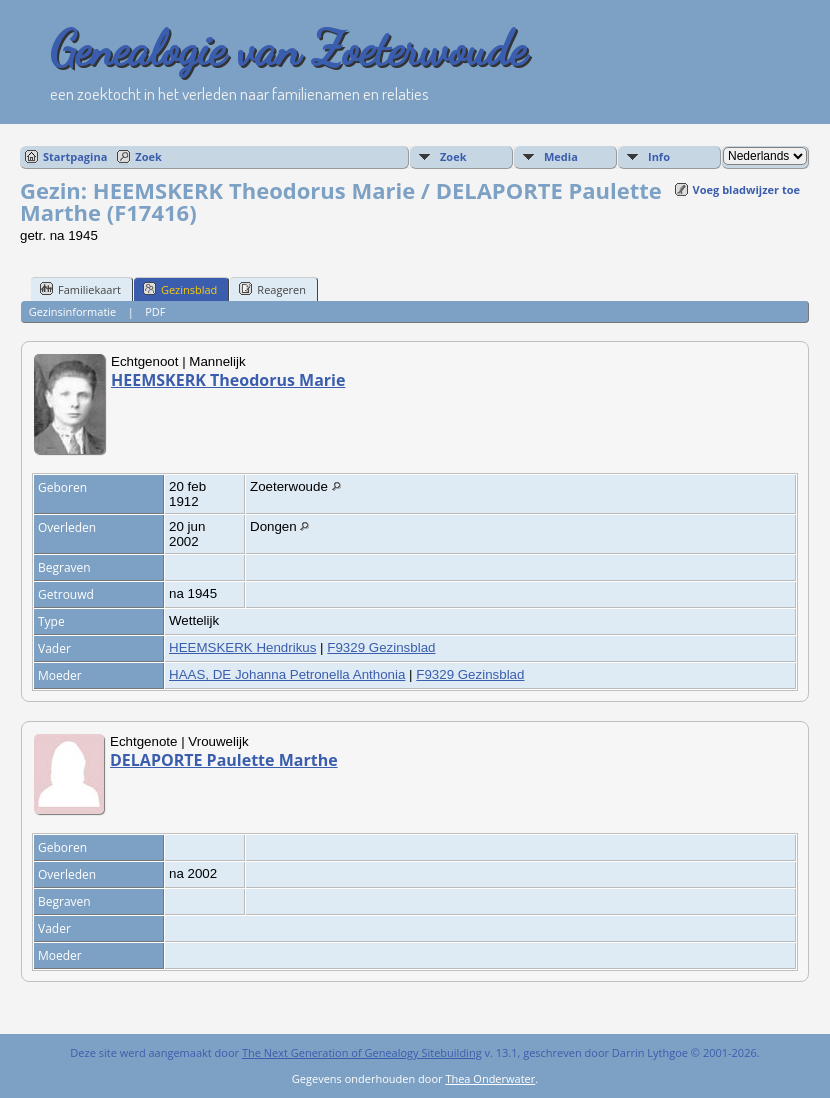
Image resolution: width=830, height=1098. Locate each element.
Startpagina (75, 156)
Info (659, 156)
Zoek (148, 156)
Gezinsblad (180, 289)
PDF (155, 311)
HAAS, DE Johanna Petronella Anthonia (287, 674)
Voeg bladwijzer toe (746, 189)
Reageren (272, 289)
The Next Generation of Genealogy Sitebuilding (362, 1052)
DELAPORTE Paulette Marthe (224, 760)
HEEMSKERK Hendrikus (242, 647)
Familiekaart (80, 289)
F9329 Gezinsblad (381, 647)
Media (561, 156)
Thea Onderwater (490, 1078)
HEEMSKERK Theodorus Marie (228, 380)
